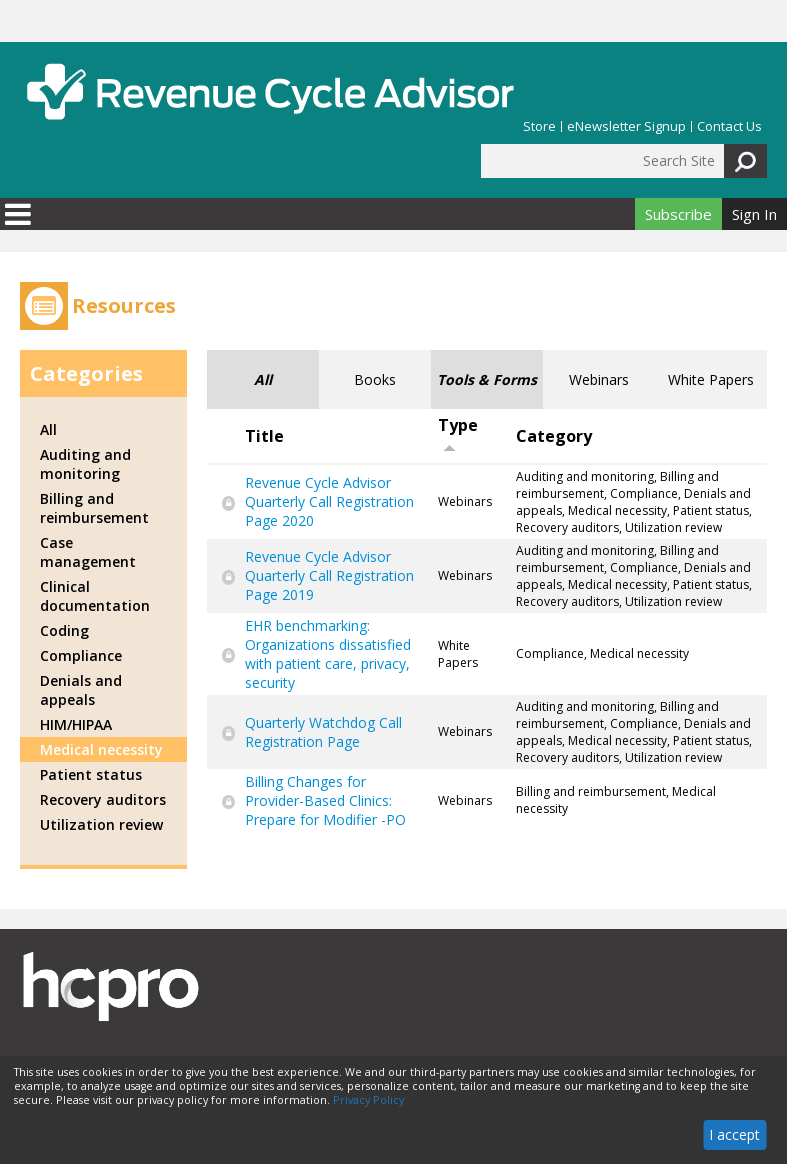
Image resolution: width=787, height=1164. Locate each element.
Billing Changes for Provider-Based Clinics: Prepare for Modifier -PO (325, 800)
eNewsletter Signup (626, 126)
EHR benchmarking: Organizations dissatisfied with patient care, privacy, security (328, 654)
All (263, 379)
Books (375, 379)
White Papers (711, 379)
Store (539, 126)
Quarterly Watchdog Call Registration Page (323, 732)
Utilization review (101, 824)
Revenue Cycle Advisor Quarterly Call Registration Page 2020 (329, 501)
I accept (734, 1134)
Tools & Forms (487, 379)
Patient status (91, 774)
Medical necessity (101, 749)
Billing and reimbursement (94, 508)
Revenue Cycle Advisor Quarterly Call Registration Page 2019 (329, 575)
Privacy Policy (368, 1100)
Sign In (754, 214)
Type (458, 433)
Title (264, 436)
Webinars (599, 379)
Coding (64, 630)
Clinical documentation (95, 596)
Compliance (81, 655)
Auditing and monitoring (85, 464)
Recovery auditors (103, 799)
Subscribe (678, 214)
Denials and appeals (81, 690)
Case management (88, 552)
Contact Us (729, 126)
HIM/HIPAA (76, 724)
